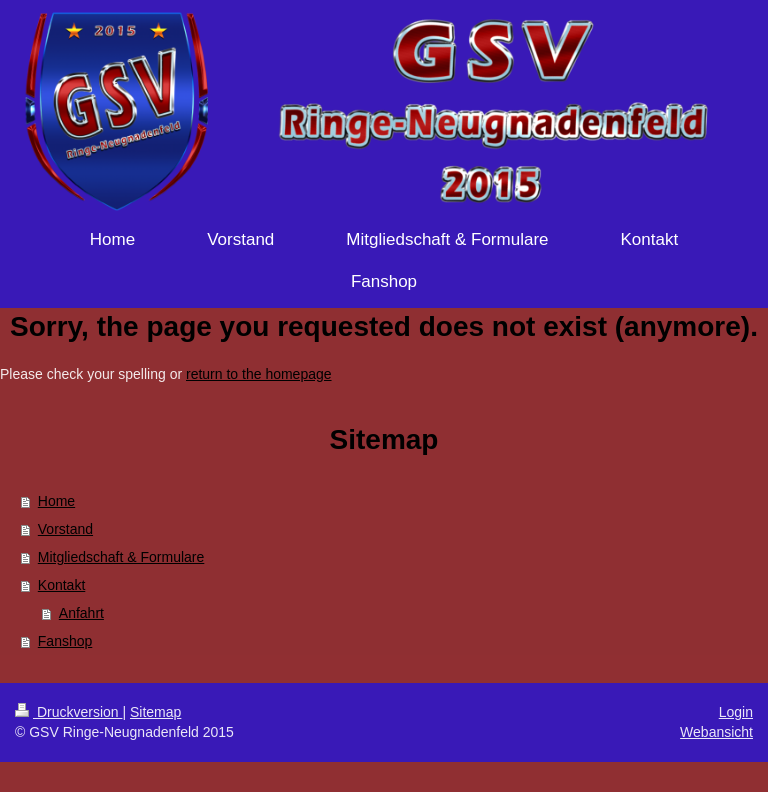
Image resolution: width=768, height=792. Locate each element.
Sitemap (155, 712)
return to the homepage (259, 374)
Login (736, 712)
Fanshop (65, 641)
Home (56, 501)
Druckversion (68, 712)
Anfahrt (81, 613)
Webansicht (716, 732)
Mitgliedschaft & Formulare (121, 557)
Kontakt (61, 585)
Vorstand (65, 529)
